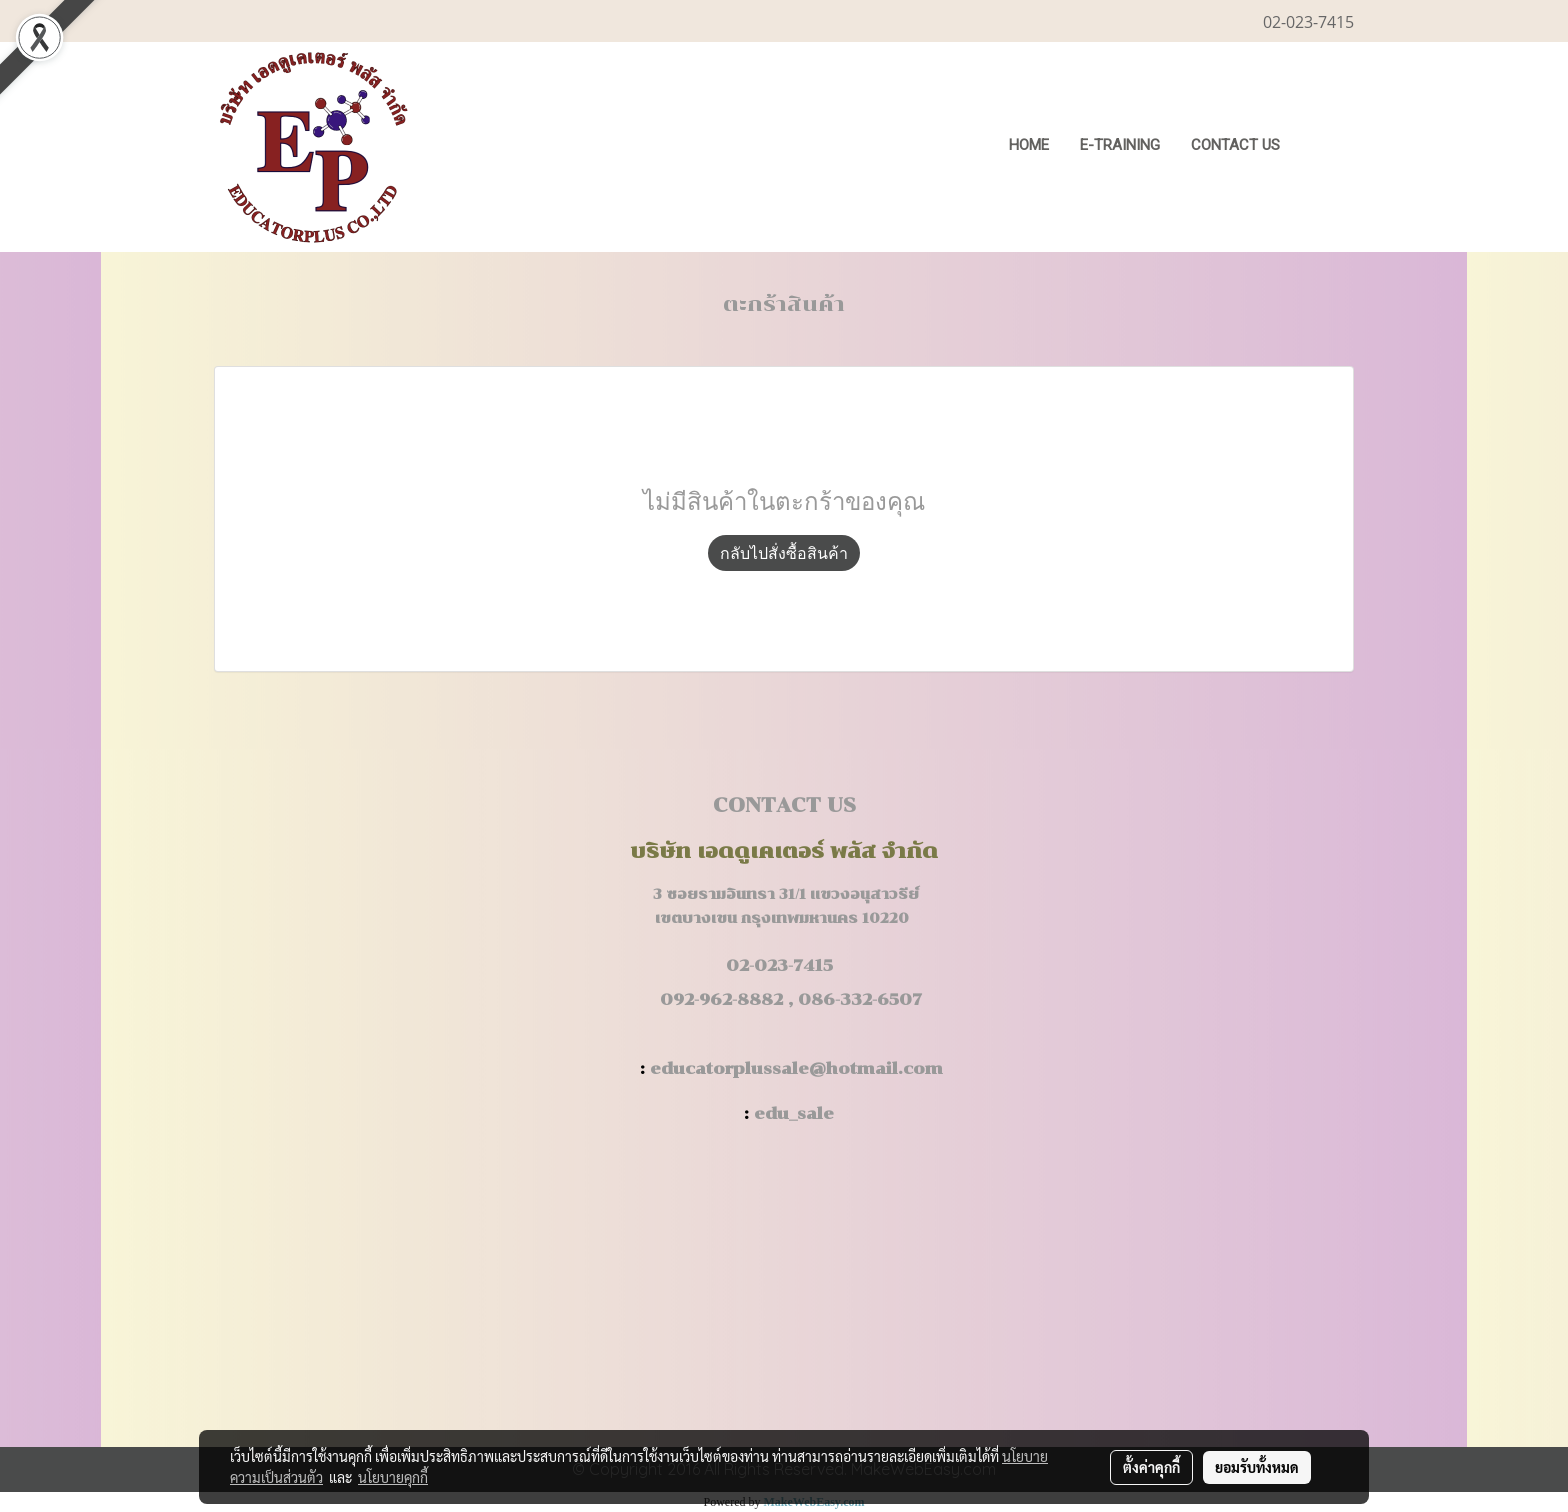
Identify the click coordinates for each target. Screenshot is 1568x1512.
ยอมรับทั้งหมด (1257, 1467)
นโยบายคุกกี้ (393, 1477)
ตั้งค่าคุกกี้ (1151, 1467)
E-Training (1120, 145)
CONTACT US (1235, 145)
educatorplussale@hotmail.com (796, 1068)
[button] (1326, 147)
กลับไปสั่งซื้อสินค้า (784, 553)
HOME (1029, 145)
